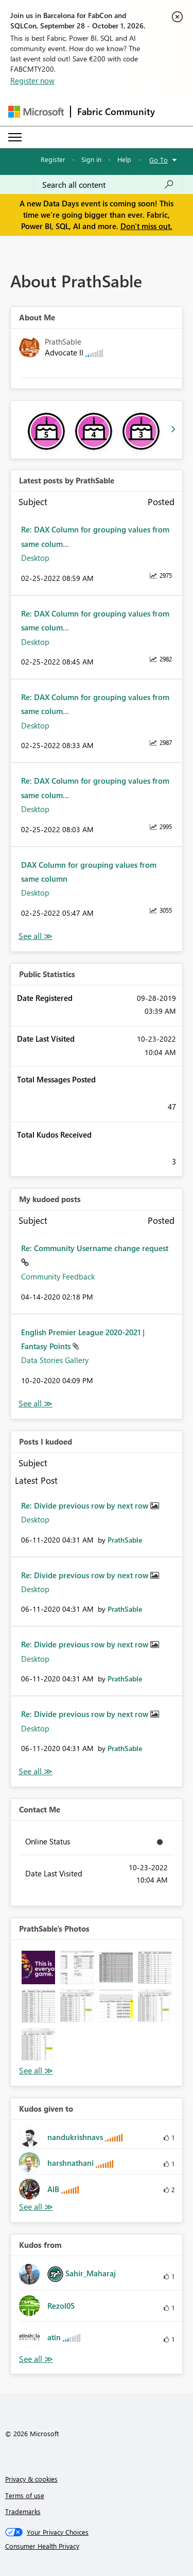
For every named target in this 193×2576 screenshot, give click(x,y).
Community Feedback (58, 1276)
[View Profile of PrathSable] (125, 1540)
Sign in (91, 159)
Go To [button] (158, 159)
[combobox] (108, 185)
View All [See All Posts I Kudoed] (35, 1771)
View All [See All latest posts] (35, 936)
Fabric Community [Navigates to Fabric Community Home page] (116, 111)
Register (53, 159)
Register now (32, 80)
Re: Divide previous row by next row (85, 1505)
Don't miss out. (146, 226)
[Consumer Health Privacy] (96, 2546)
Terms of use (24, 2495)
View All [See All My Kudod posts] (35, 1403)
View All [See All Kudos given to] (36, 2207)
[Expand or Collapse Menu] (15, 137)
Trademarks (23, 2511)
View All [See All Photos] (36, 2071)
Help (124, 159)
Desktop (35, 558)
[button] (38, 1967)
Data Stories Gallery (55, 1360)
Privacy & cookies (31, 2478)
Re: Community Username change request (94, 1248)
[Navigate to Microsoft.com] (36, 112)
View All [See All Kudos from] (36, 2359)
